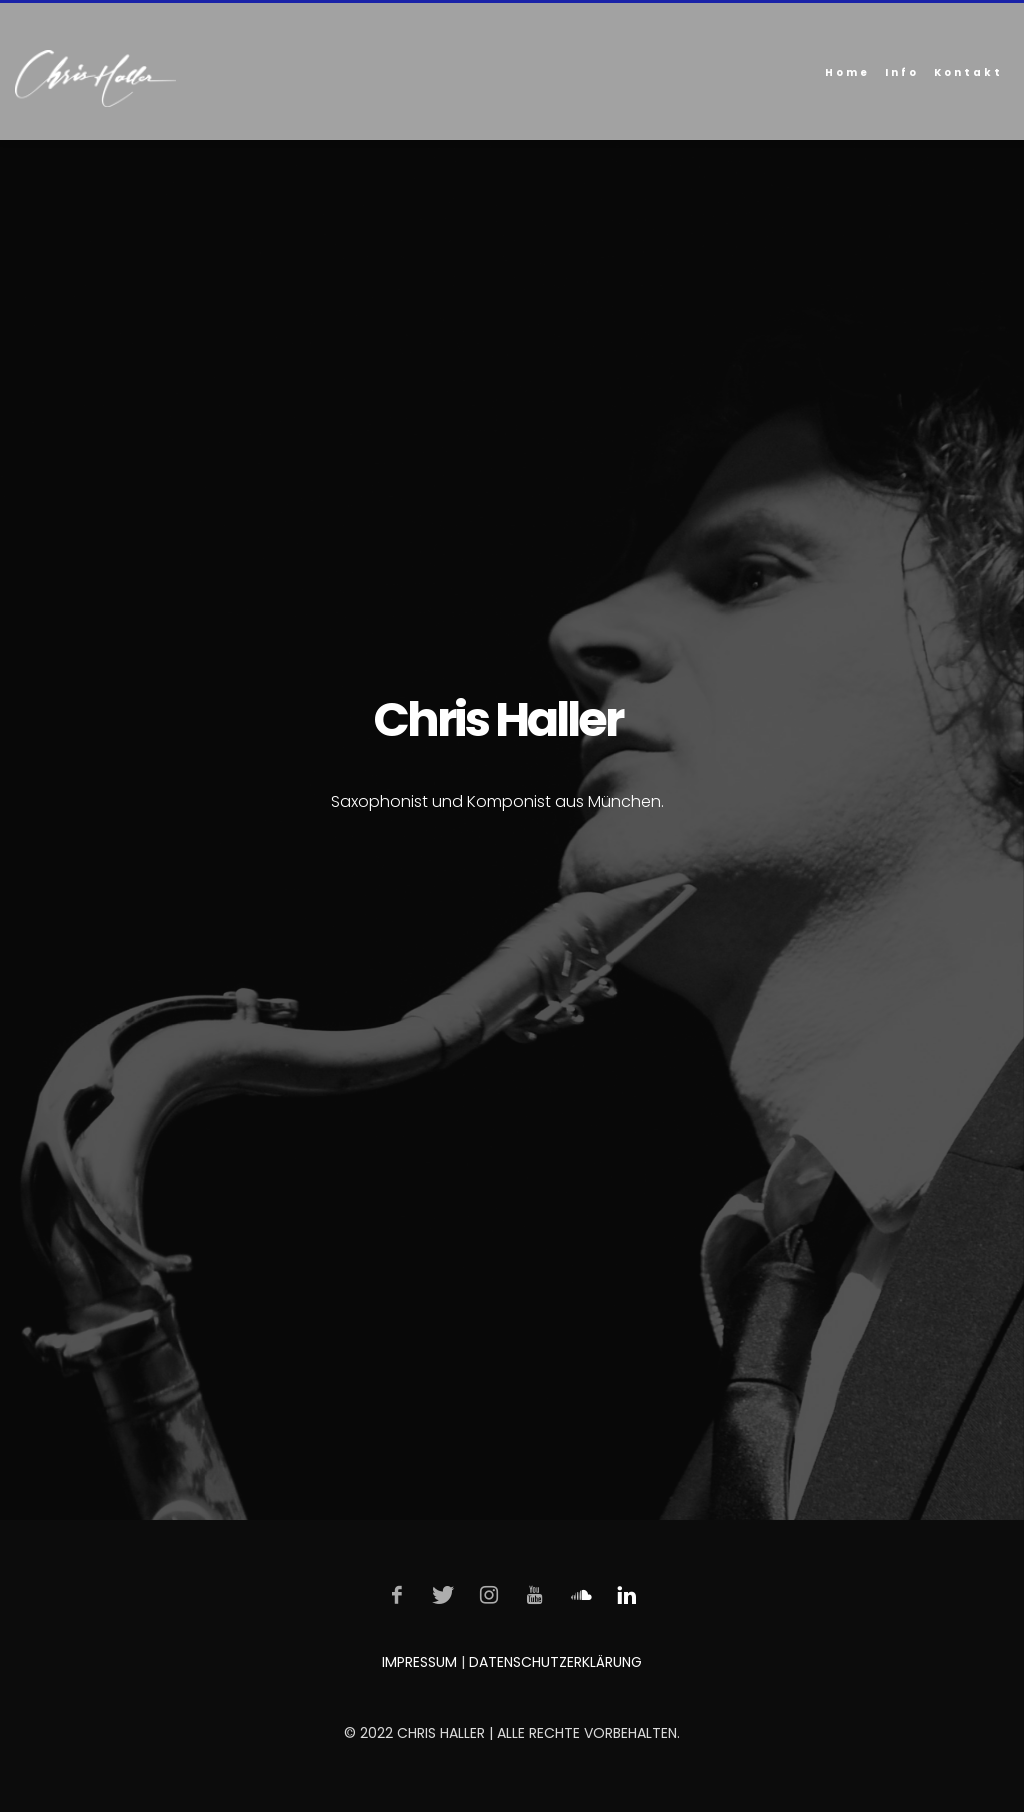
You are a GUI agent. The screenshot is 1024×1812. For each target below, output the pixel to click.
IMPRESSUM (419, 1662)
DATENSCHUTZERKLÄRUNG (555, 1662)
